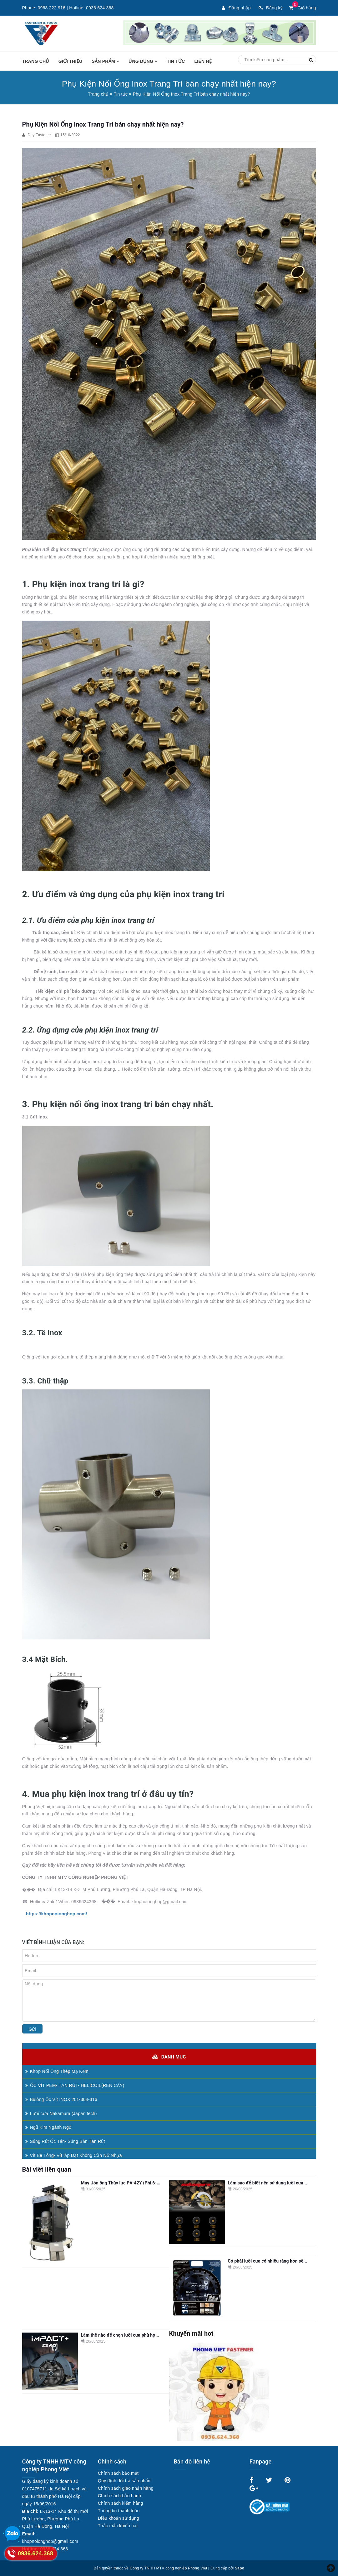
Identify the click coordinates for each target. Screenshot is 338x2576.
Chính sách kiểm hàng (120, 2503)
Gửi (32, 2029)
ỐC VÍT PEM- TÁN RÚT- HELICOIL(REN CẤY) (74, 2085)
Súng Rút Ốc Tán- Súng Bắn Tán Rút (65, 2141)
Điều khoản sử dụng (118, 2518)
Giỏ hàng (302, 7)
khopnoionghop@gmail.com (50, 2541)
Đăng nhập (236, 7)
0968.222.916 (52, 7)
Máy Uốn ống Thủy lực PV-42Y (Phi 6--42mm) (127, 2182)
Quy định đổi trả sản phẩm (125, 2480)
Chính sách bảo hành (119, 2495)
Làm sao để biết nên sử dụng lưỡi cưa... (267, 2182)
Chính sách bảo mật (118, 2473)
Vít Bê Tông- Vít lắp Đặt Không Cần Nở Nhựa (73, 2155)
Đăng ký (271, 7)
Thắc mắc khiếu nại (118, 2525)
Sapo (239, 2568)
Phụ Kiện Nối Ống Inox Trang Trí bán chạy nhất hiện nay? (103, 124)
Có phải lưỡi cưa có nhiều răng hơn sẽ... (268, 2260)
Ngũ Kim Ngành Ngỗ (48, 2127)
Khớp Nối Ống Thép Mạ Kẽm (56, 2071)
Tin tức (176, 61)
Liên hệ (203, 61)
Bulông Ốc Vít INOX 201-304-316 (61, 2099)
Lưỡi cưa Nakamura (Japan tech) (61, 2113)
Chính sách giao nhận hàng (126, 2488)
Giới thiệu (70, 61)
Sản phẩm (105, 61)
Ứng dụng (143, 61)
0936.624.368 (100, 7)
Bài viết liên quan (46, 2169)
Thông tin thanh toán (118, 2510)
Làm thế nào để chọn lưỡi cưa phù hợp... (121, 2335)
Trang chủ (35, 61)
